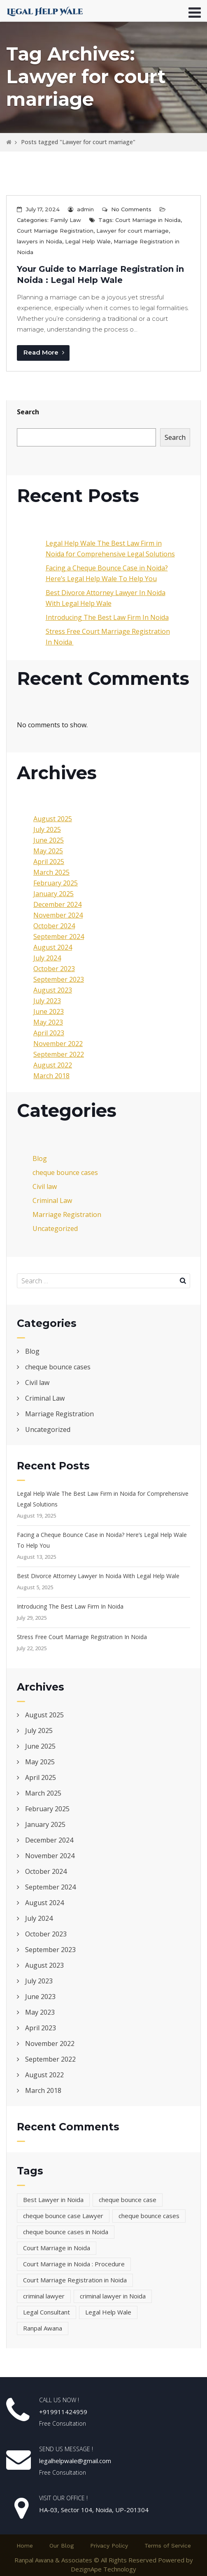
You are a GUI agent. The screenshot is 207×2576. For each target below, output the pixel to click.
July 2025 (47, 829)
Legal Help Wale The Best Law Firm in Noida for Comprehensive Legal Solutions (102, 1499)
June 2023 (48, 1011)
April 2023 (48, 1032)
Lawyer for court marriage (132, 230)
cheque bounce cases (65, 1172)
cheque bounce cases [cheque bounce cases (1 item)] (149, 2216)
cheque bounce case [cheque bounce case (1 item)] (127, 2199)
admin (85, 209)
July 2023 (47, 1000)
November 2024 (58, 915)
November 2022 (58, 1043)
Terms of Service (167, 2545)
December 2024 (57, 904)
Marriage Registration (67, 1214)
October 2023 (54, 968)
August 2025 (52, 818)
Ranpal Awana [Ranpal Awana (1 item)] (42, 2328)
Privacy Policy (109, 2545)
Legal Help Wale (88, 241)
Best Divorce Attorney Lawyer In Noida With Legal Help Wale (98, 1576)
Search (28, 411)
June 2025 (48, 840)
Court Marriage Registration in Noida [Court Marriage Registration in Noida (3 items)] (75, 2280)
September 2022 (58, 1054)
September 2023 (58, 979)
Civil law (45, 1186)
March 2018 (51, 1075)
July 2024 (47, 957)
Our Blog (61, 2545)
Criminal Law (52, 1200)
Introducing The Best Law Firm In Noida (107, 617)
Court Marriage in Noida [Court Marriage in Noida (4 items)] (56, 2248)
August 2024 (52, 947)
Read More (43, 352)
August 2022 (52, 1065)
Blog (40, 1158)
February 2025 (55, 882)
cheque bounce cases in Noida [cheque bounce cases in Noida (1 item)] (65, 2232)
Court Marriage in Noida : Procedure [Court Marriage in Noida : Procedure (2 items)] (74, 2264)
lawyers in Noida (39, 241)
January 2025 (53, 893)
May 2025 (48, 850)
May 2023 (48, 1022)
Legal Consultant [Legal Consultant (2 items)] (46, 2312)
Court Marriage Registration (55, 230)
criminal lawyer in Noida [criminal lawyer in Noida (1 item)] (113, 2296)
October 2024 (54, 925)
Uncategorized (55, 1228)
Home (24, 2545)
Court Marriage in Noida (148, 220)
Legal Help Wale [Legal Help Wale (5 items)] (108, 2312)
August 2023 (52, 990)
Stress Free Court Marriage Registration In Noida (83, 1637)
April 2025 (48, 861)
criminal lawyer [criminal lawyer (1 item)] (44, 2296)
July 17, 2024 (43, 209)
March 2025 (51, 872)
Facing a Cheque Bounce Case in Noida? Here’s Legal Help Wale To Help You (102, 1540)
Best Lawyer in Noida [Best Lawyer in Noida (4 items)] (53, 2199)
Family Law (65, 220)
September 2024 (58, 936)
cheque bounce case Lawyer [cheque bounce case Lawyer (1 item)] (63, 2216)
